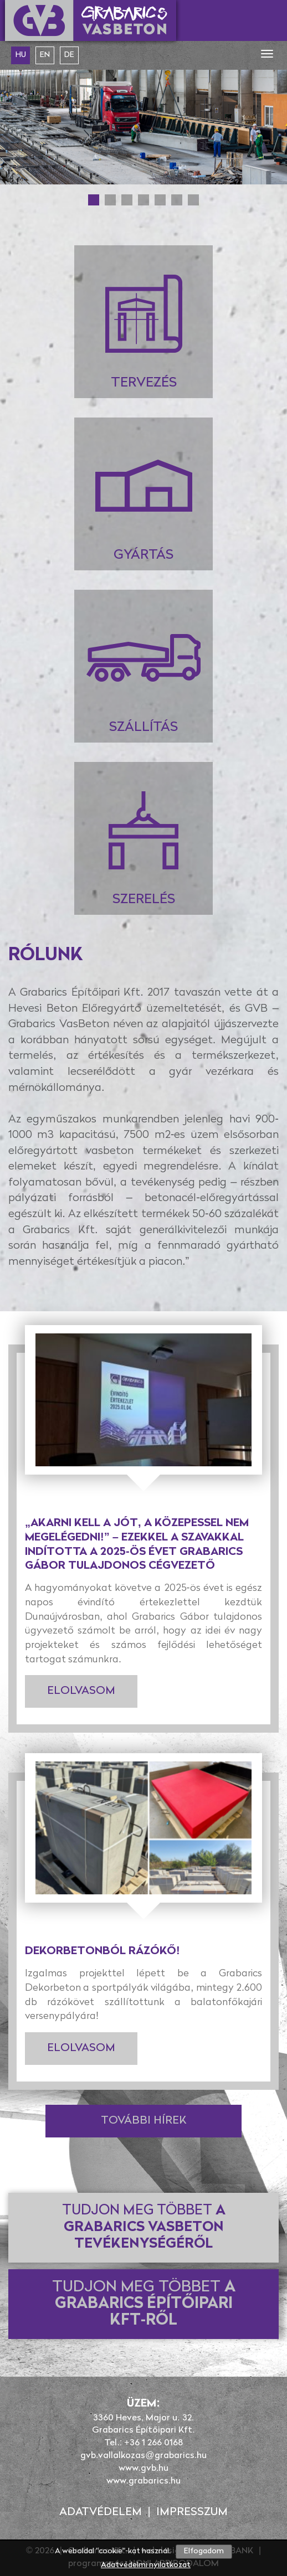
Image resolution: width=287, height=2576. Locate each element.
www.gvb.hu (144, 2468)
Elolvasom (81, 1691)
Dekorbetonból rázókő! (102, 1951)
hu (21, 55)
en (45, 55)
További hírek (144, 2120)
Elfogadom (204, 2551)
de (69, 55)
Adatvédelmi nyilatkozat (146, 2565)
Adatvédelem (100, 2512)
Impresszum (192, 2512)
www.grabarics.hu (143, 2481)
